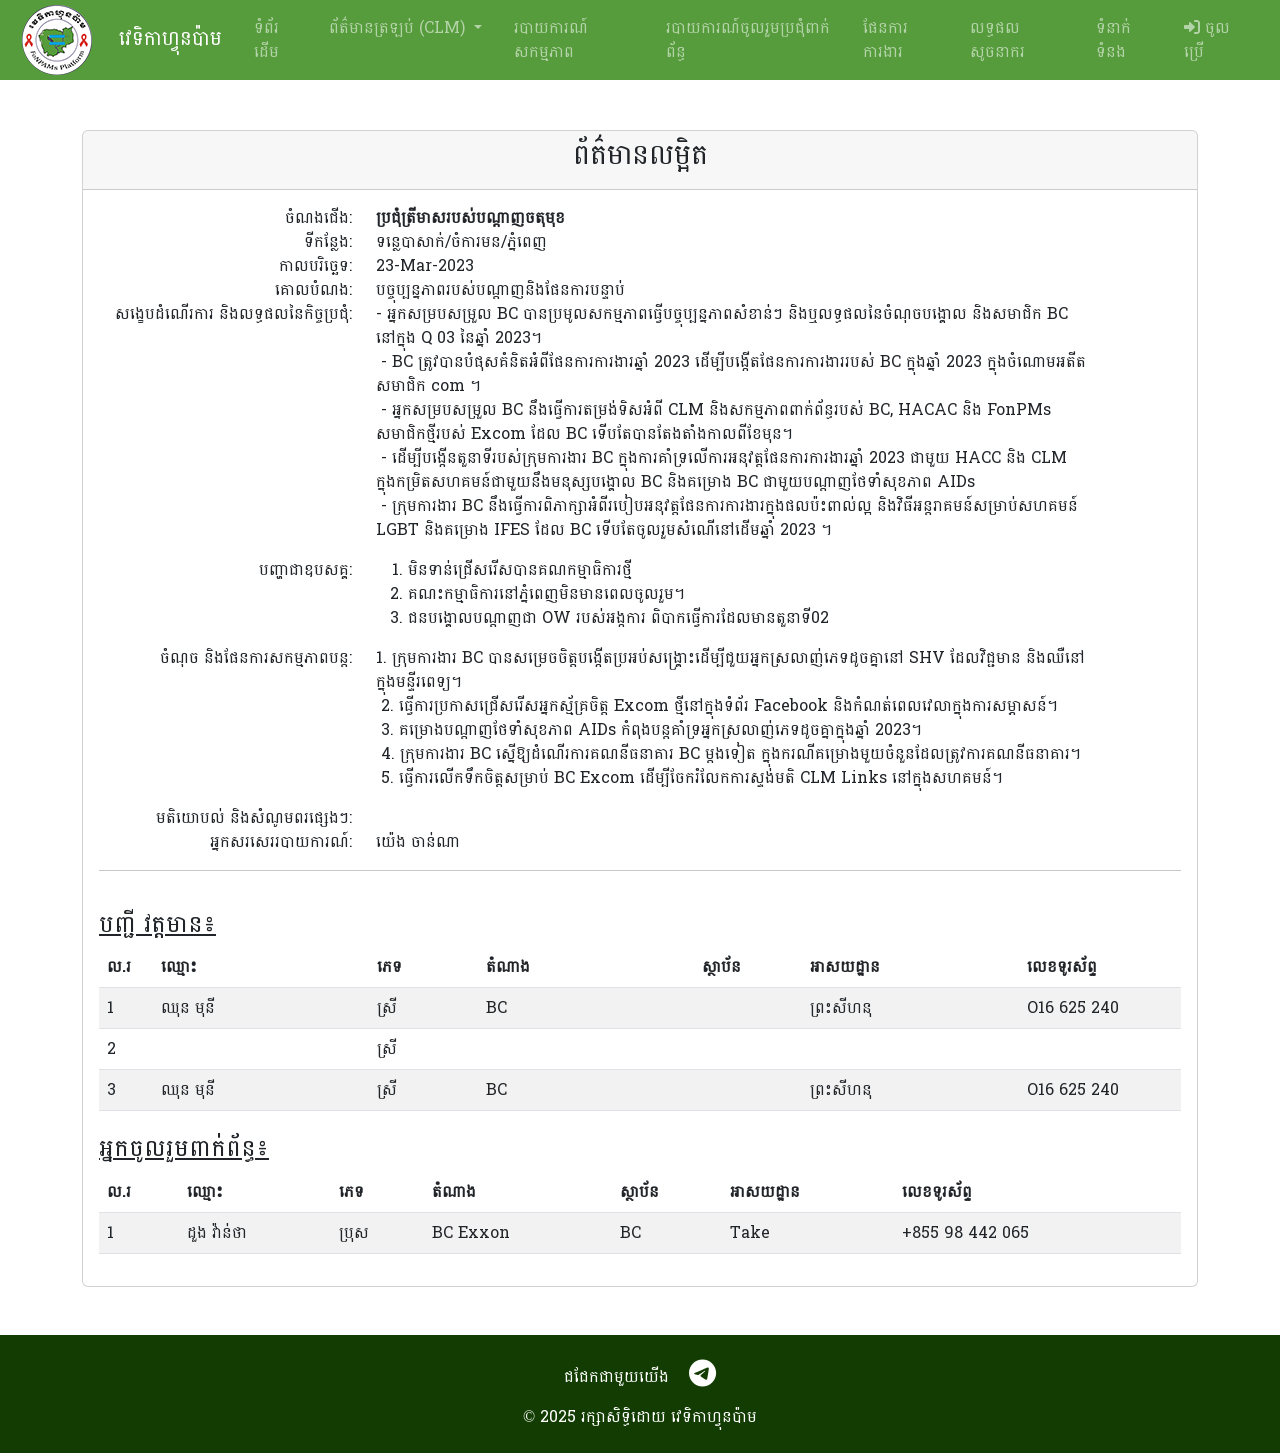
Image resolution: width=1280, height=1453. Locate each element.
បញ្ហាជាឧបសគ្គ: (305, 571)
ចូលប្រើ (1207, 39)
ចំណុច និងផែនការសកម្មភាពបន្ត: (256, 659)
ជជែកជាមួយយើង (616, 1377)
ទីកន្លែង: (328, 242)
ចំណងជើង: (318, 218)
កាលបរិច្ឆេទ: (315, 266)
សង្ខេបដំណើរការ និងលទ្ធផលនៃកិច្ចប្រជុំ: (233, 315)
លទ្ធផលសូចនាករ (997, 39)
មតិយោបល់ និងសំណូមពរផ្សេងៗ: (254, 818)
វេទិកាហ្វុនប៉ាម (122, 40)
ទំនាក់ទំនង (1113, 39)
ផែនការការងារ (885, 39)
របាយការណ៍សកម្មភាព (551, 39)
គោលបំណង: (313, 290)
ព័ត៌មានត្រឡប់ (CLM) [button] (399, 27)
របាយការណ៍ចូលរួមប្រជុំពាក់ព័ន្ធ (748, 39)
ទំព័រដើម (266, 39)
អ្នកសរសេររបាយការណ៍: (281, 842)
